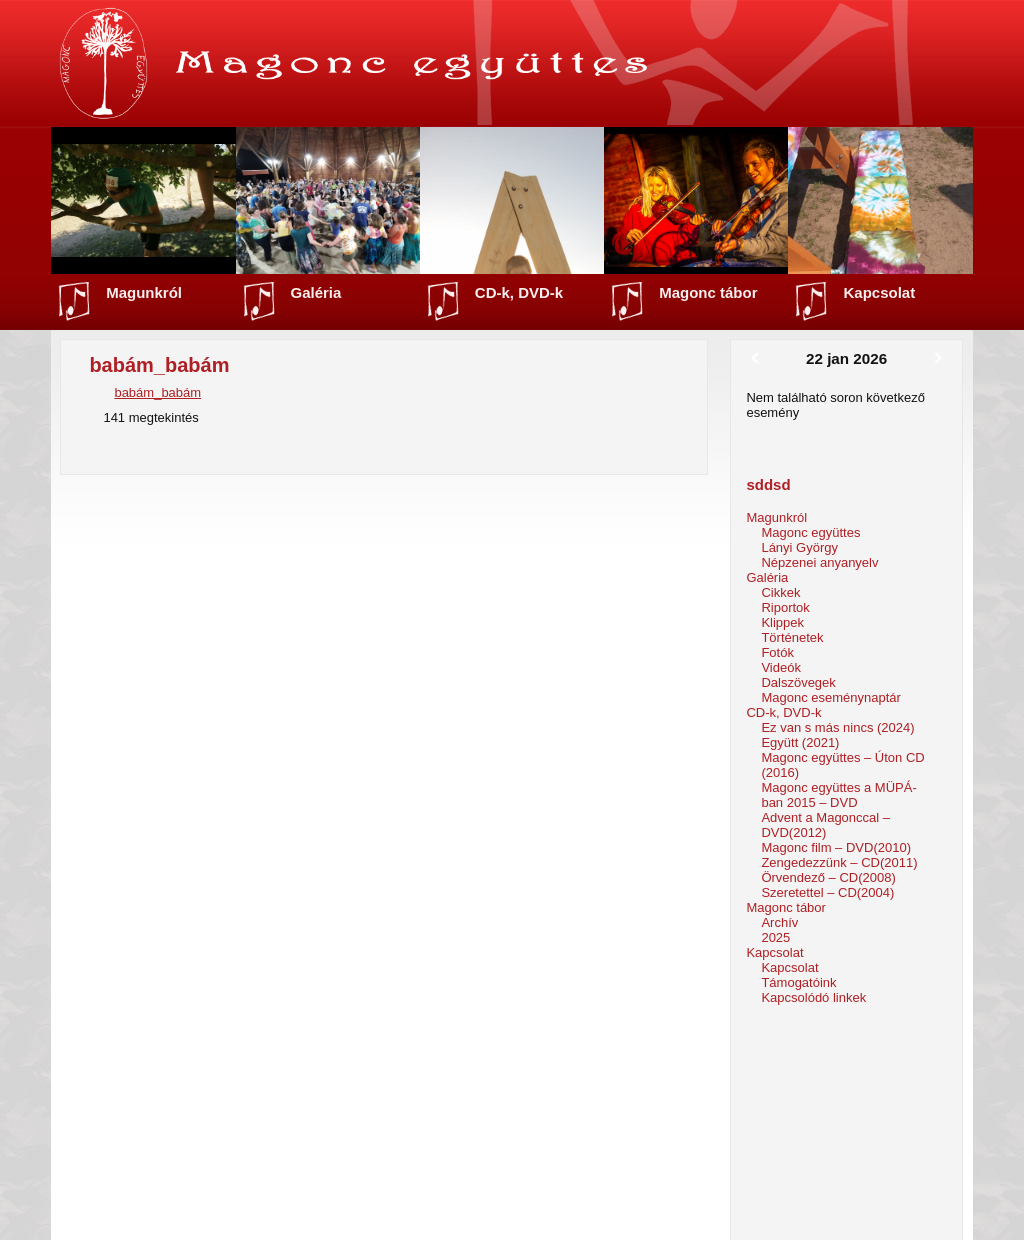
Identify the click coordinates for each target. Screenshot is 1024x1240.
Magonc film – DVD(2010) (836, 847)
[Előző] (754, 359)
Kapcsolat (879, 292)
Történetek (792, 637)
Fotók (777, 652)
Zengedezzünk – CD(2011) (839, 862)
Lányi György (799, 547)
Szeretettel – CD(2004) (827, 892)
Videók (781, 667)
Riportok (785, 607)
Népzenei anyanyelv (819, 562)
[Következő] (939, 359)
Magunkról (144, 292)
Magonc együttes (810, 532)
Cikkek (780, 592)
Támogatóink (798, 982)
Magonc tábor (708, 292)
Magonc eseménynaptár (830, 697)
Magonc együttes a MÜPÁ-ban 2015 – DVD (838, 795)
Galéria (316, 292)
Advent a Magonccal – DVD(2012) (825, 825)
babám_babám (157, 392)
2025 (775, 937)
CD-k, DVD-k (519, 292)
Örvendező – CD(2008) (828, 877)
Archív (779, 922)
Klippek (782, 622)
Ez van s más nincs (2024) (837, 727)
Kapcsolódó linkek (813, 997)
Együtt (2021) (800, 742)
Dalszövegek (798, 682)
